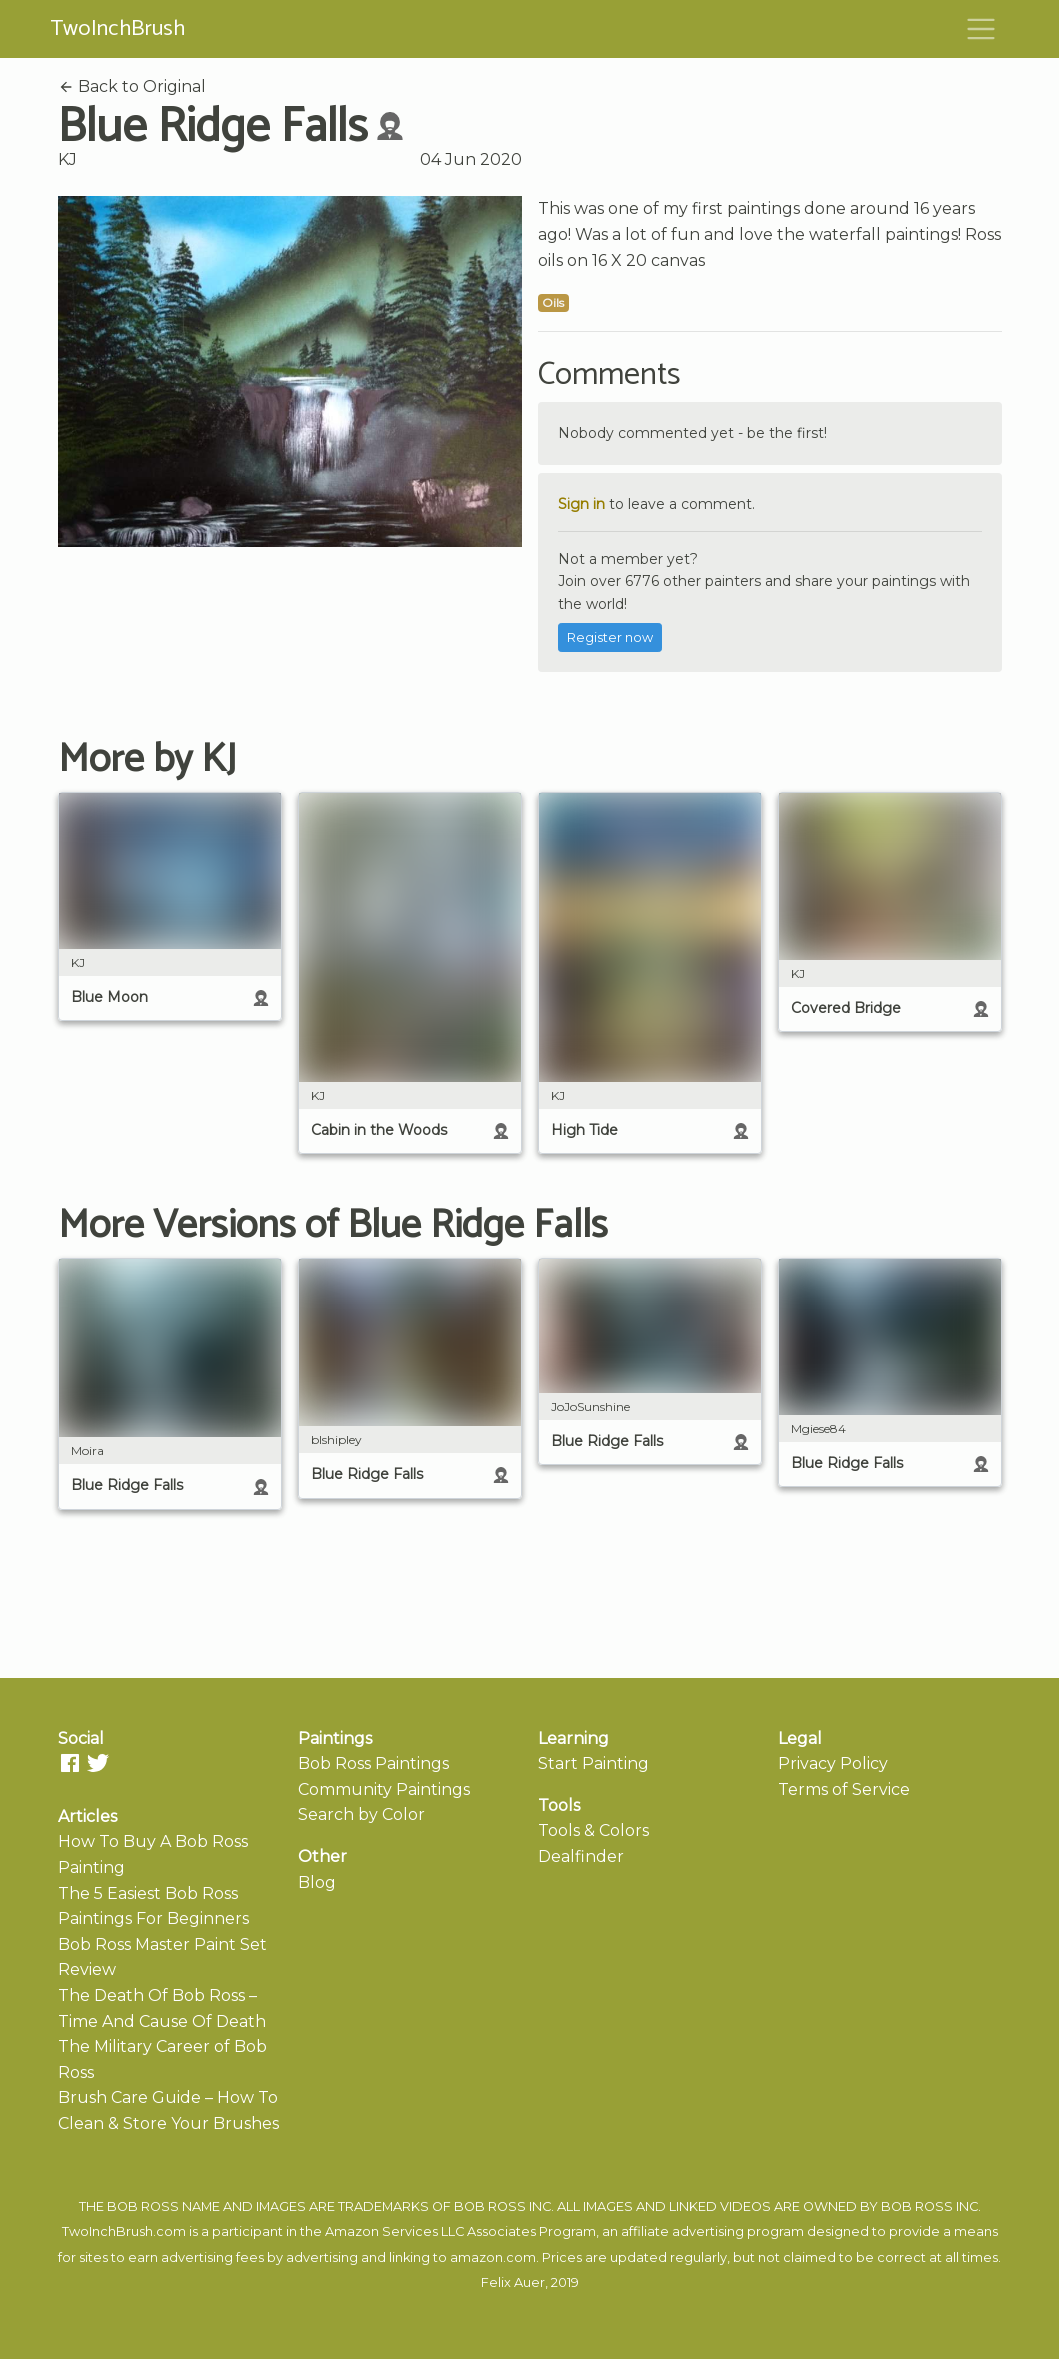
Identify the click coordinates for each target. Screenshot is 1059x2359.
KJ (67, 159)
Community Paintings (384, 1789)
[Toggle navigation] (981, 29)
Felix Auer (513, 2282)
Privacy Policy (833, 1763)
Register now (610, 637)
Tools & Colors (593, 1830)
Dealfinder (581, 1856)
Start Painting (593, 1763)
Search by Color (361, 1814)
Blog (317, 1882)
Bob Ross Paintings (373, 1763)
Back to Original (132, 86)
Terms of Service (844, 1789)
